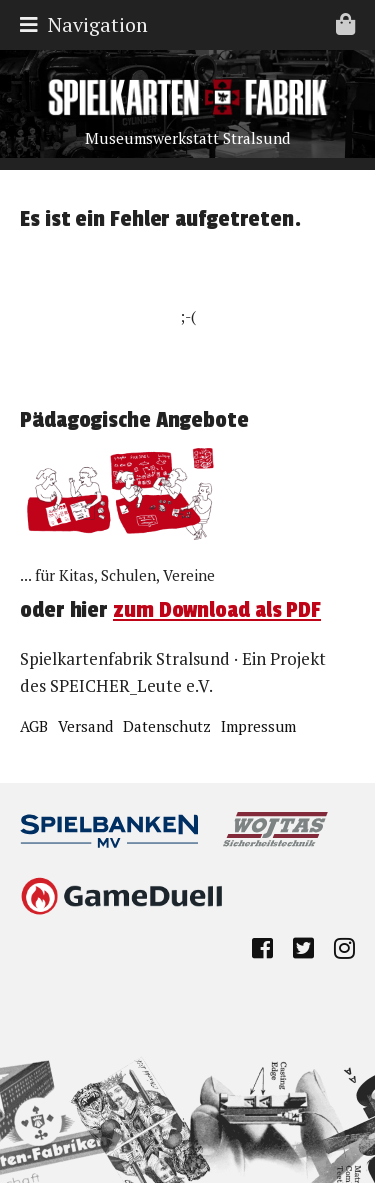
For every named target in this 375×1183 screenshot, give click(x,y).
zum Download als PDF (217, 610)
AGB (34, 726)
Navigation (192, 24)
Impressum (258, 726)
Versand (85, 726)
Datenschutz (167, 726)
